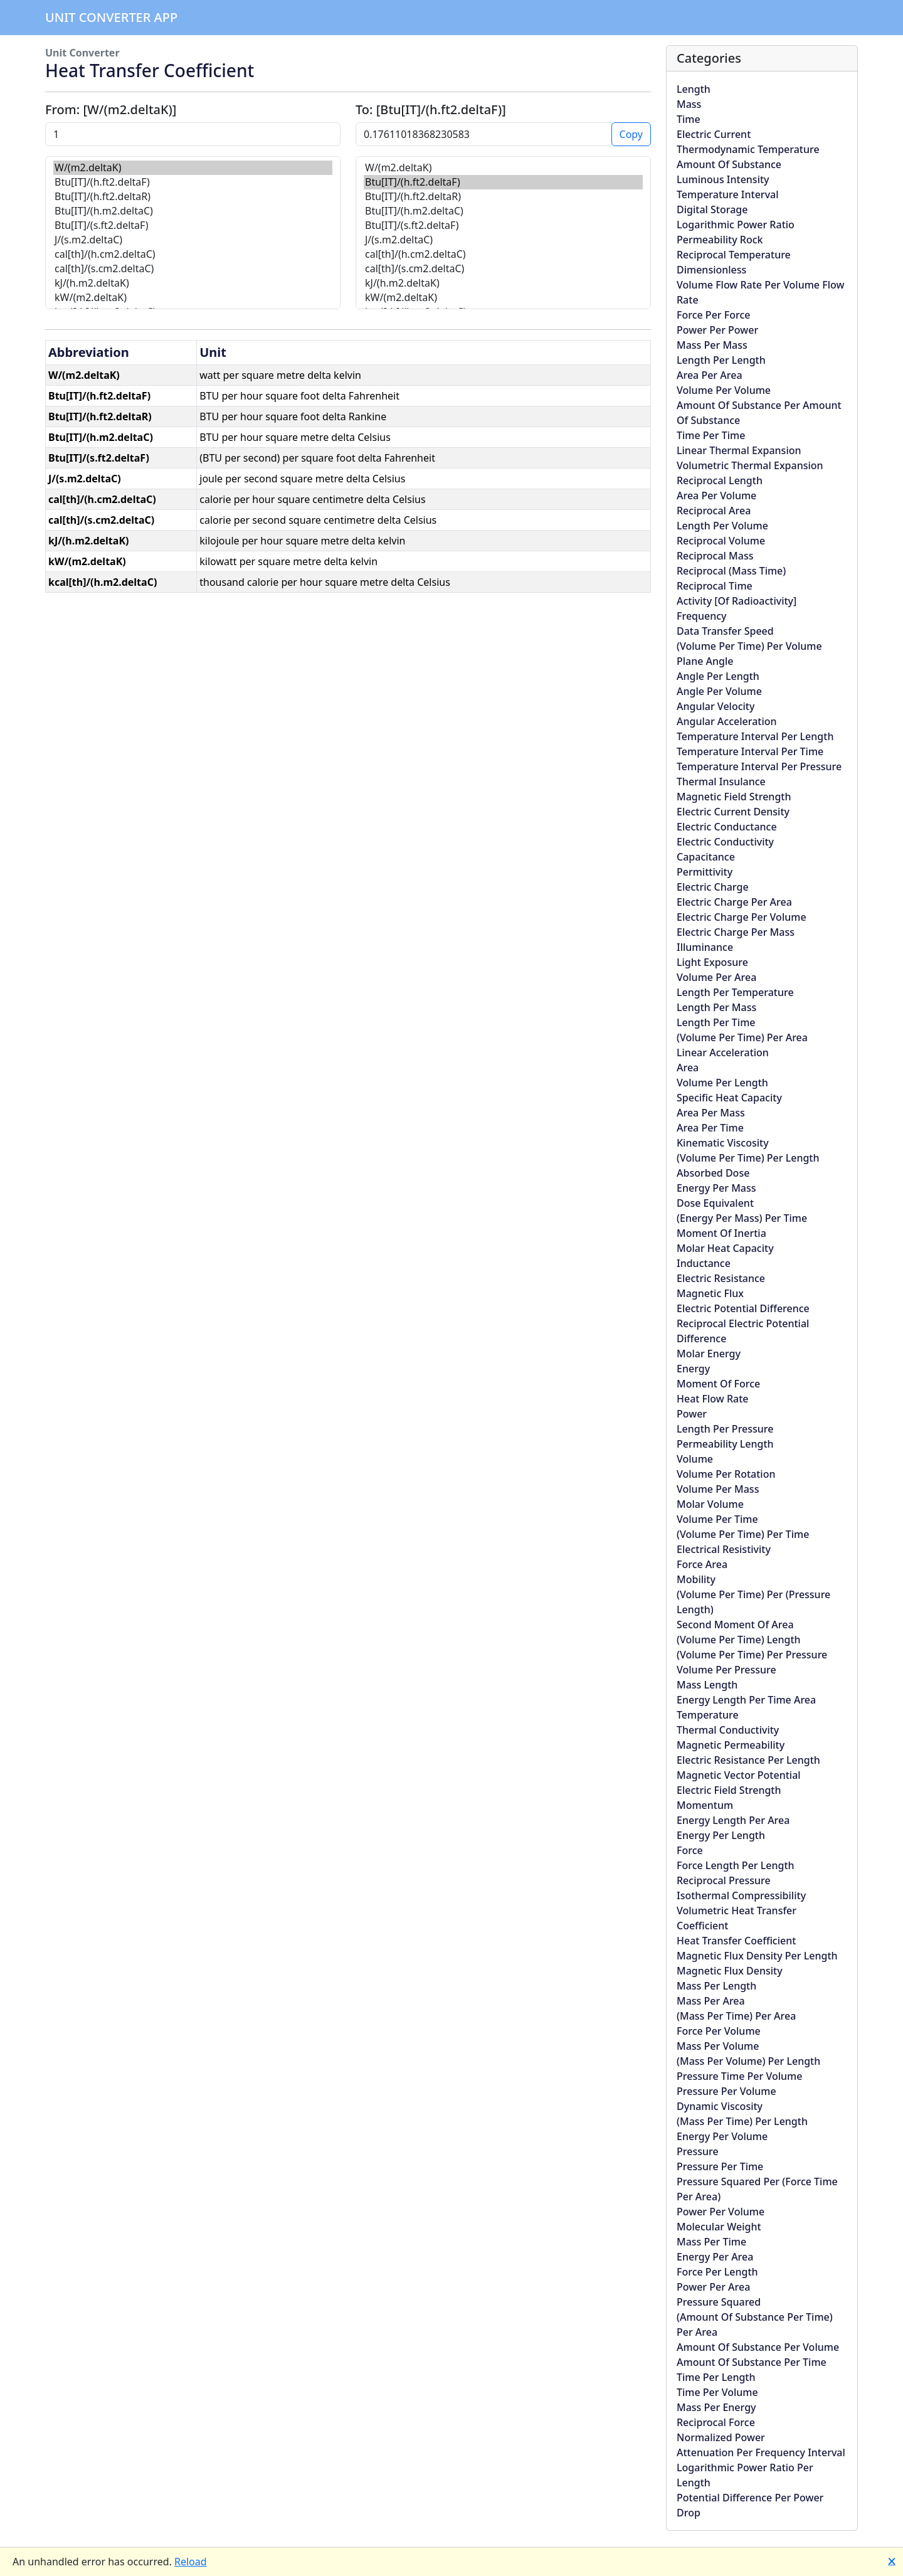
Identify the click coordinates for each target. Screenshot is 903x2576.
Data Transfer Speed (725, 631)
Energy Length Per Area (733, 1820)
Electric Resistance (721, 1278)
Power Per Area (713, 2287)
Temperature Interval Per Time (750, 751)
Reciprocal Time (714, 586)
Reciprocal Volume (721, 541)
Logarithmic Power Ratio (736, 224)
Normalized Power (721, 2437)
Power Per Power (717, 330)
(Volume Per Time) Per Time (743, 1534)
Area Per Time (710, 1128)
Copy (631, 134)
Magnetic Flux (710, 1293)
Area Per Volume (716, 495)
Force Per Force (713, 315)
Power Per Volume (720, 2211)
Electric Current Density (733, 812)
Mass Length (707, 1685)
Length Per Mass (716, 1007)
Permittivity (704, 872)
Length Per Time (716, 1022)
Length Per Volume (722, 526)
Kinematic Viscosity (723, 1143)
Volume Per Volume (724, 390)
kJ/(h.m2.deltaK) (192, 283)
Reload (190, 2561)
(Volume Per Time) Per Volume (749, 646)
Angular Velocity (715, 706)
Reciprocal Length (720, 480)
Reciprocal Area (714, 510)
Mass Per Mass (712, 345)
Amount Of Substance (729, 164)
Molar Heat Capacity (725, 1248)
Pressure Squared (719, 2302)
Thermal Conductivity (728, 1730)
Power (692, 1414)
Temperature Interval (728, 194)
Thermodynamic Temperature (748, 149)
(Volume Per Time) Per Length (748, 1158)
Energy (693, 1368)
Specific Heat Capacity (729, 1098)
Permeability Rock (720, 239)
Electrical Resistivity (724, 1549)
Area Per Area (709, 375)
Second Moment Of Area (735, 1624)
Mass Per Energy (716, 2407)
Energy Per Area (715, 2257)
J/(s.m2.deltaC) (192, 240)
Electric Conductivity (725, 842)
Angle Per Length (718, 676)
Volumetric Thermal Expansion (750, 465)
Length (693, 89)
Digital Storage (712, 209)
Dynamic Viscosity (720, 2106)
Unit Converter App (111, 17)
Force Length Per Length (736, 1865)
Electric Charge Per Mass (736, 932)
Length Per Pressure (725, 1429)
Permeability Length (725, 1444)
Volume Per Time (717, 1519)
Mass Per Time (711, 2242)
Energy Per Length (721, 1835)
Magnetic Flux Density (730, 1971)
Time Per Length (716, 2377)
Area (688, 1067)
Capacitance (706, 857)
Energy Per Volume (722, 2136)
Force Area (702, 1564)
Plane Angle (705, 661)
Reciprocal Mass (715, 556)
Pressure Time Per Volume (739, 2076)
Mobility (696, 1579)
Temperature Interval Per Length (755, 736)
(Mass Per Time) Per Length (742, 2121)
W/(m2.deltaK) (192, 168)
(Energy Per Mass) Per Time (742, 1218)
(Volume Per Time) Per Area (742, 1037)
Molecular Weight (719, 2227)
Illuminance (705, 947)
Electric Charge (713, 887)
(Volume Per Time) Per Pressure (752, 1655)
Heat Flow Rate (712, 1399)
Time (688, 119)
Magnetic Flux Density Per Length (757, 1956)
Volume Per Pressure (726, 1670)
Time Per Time (711, 435)
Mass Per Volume (718, 2046)
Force (690, 1850)
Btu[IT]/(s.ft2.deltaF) (192, 225)
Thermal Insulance (721, 781)
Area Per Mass (711, 1113)
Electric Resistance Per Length (748, 1760)
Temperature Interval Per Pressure (759, 766)
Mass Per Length (716, 1986)
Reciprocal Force (716, 2422)
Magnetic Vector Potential (739, 1775)
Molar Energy (709, 1353)
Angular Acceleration (727, 721)
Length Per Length (721, 360)
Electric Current (714, 134)
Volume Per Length (722, 1082)
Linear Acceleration (723, 1052)
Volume (695, 1459)
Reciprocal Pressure (724, 1880)
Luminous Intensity (723, 179)
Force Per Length (717, 2272)
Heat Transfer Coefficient (736, 1941)
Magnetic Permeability (730, 1745)
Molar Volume (710, 1504)
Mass (689, 104)
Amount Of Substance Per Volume (758, 2347)
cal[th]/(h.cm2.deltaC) (192, 254)
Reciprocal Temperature (734, 255)
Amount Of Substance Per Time (751, 2362)
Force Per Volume (719, 2031)
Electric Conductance (727, 827)
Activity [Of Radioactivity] (736, 601)
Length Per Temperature (735, 992)
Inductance (704, 1263)
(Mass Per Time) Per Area (736, 2016)
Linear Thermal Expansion (739, 450)
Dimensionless (711, 270)
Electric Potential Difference (743, 1308)
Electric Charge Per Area (734, 902)
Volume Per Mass (718, 1489)
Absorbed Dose (713, 1173)
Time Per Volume (717, 2392)
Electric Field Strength (729, 1790)
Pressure (698, 2151)
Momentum (705, 1805)
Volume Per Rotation (726, 1474)
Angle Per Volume (719, 691)
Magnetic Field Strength (734, 796)
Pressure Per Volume (726, 2091)
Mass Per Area (711, 2001)
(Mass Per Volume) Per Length (748, 2061)
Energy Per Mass (716, 1188)
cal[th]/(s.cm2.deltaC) (192, 269)
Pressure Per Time (720, 2166)
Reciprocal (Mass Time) (731, 571)
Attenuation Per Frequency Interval (761, 2452)
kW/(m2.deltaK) (192, 297)
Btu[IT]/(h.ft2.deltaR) (192, 196)
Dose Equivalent (715, 1203)
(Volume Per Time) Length (739, 1639)
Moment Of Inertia (721, 1233)
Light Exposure (712, 962)
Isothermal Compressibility (741, 1895)
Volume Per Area (716, 977)
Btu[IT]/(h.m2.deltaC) (192, 211)
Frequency (702, 616)
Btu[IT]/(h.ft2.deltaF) (192, 182)
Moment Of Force (718, 1384)
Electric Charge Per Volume (741, 917)
